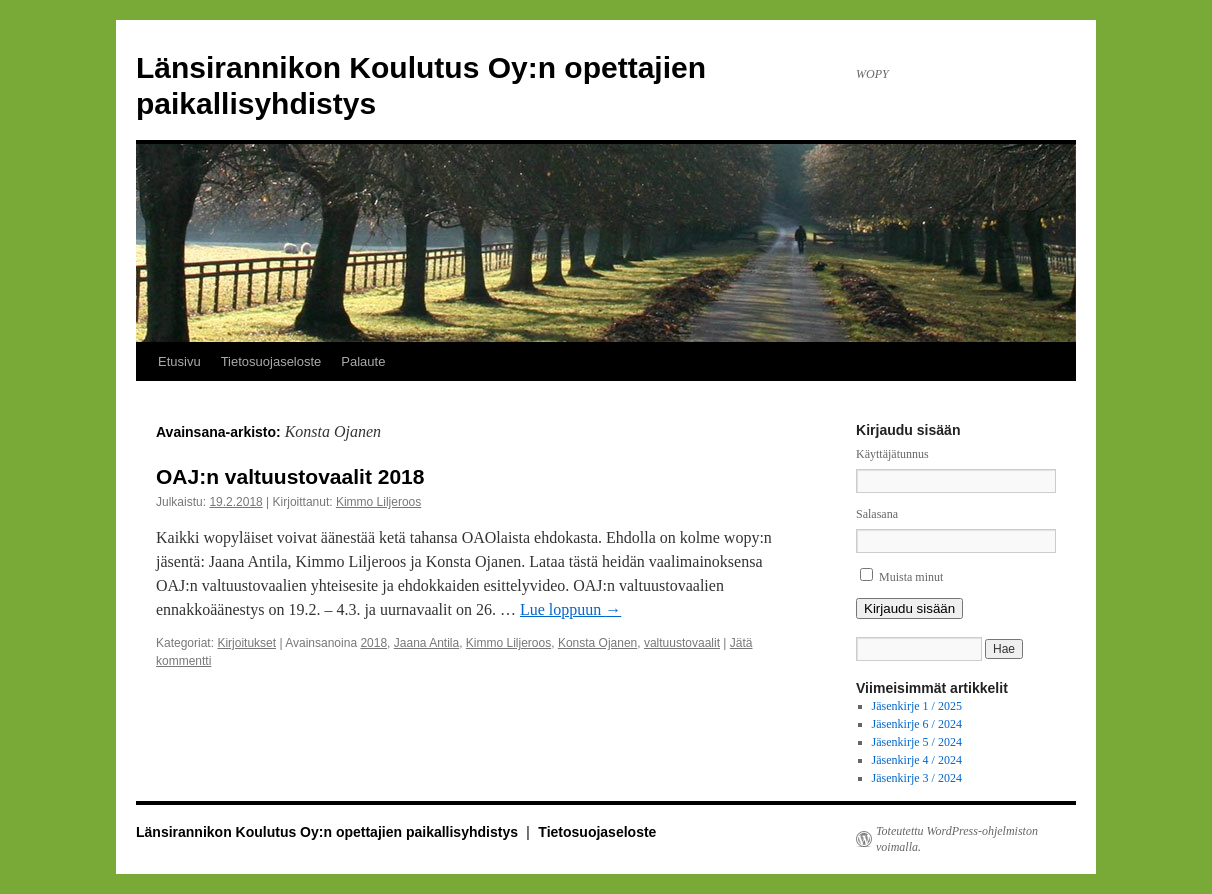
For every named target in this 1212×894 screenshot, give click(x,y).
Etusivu (179, 361)
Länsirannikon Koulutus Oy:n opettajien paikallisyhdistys (329, 832)
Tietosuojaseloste (271, 361)
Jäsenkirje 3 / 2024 (917, 778)
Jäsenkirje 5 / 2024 (917, 742)
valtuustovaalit (682, 643)
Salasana (877, 514)
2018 (373, 643)
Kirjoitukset (246, 643)
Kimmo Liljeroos (378, 502)
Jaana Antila (426, 643)
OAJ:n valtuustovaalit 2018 (290, 476)
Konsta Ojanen (597, 643)
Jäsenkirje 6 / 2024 (917, 724)
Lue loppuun (570, 609)
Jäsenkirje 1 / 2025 (917, 706)
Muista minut (911, 577)
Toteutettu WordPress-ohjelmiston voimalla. (957, 839)
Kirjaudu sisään (909, 608)
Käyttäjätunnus (892, 454)
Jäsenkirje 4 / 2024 (917, 760)
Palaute (363, 361)
